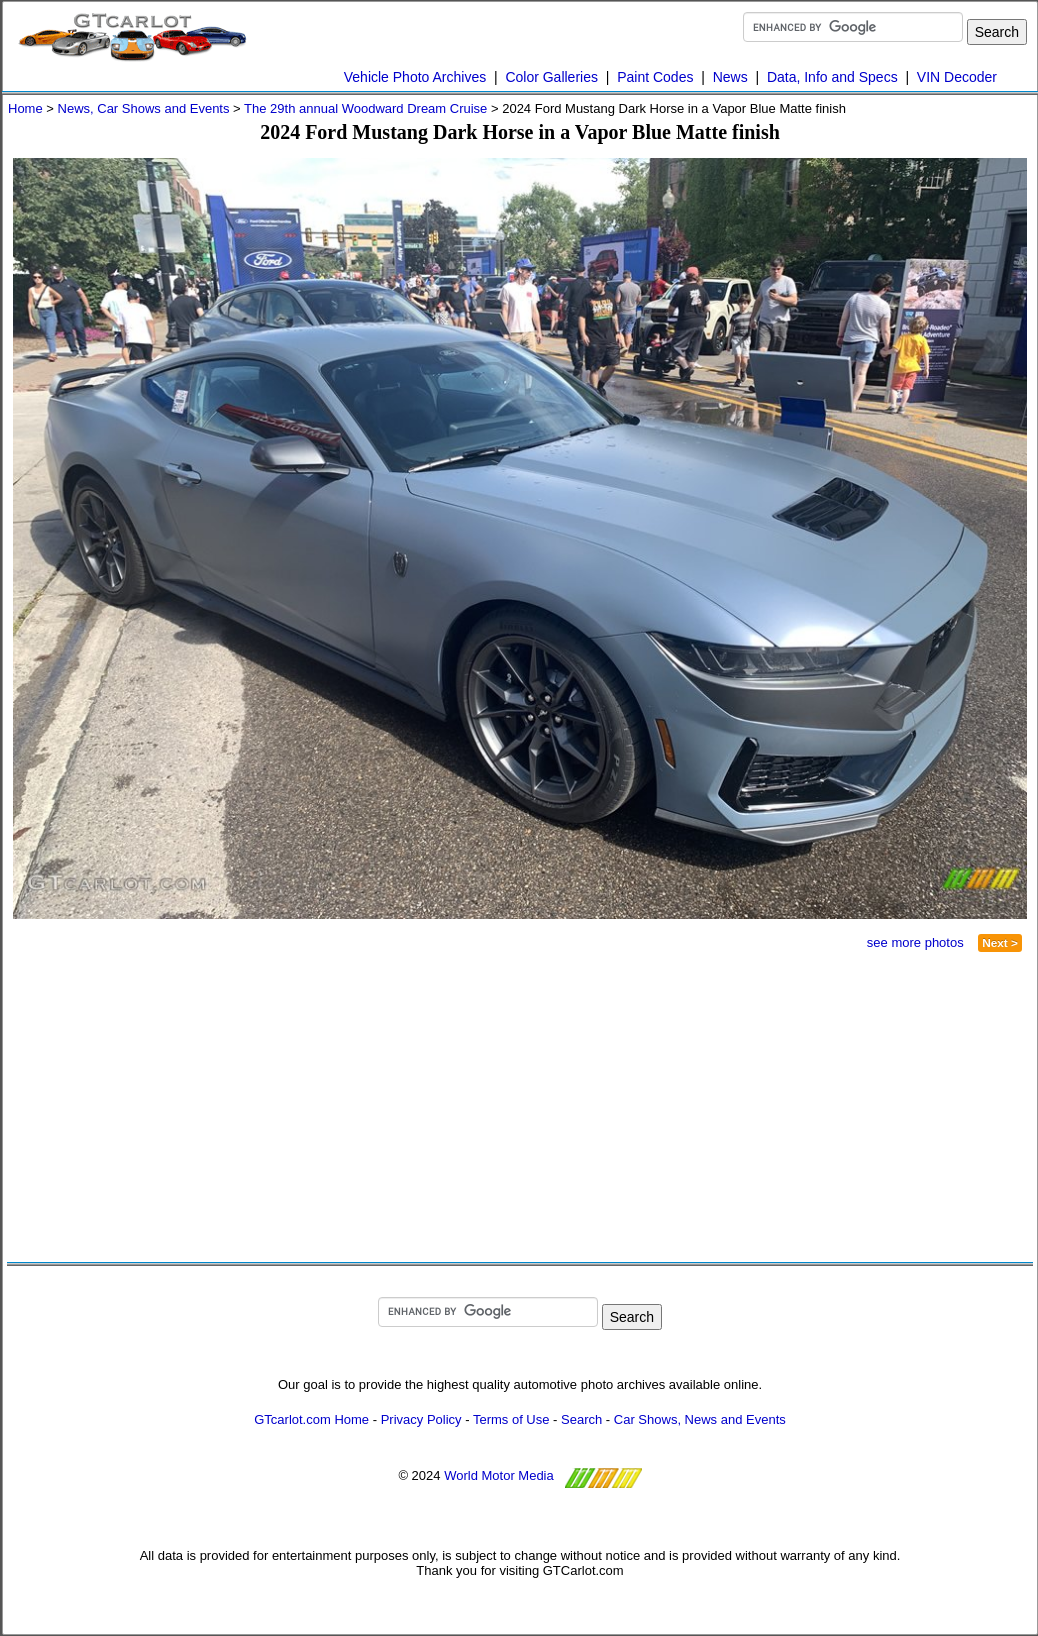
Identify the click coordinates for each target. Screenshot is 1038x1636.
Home (25, 108)
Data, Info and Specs (832, 77)
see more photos (915, 942)
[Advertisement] (273, 1107)
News (730, 77)
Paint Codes (655, 77)
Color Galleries (551, 77)
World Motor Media (499, 1475)
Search (581, 1419)
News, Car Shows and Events (144, 108)
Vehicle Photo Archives (415, 77)
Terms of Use (511, 1419)
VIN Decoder (957, 77)
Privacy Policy (421, 1419)
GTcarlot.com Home (311, 1419)
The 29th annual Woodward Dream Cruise (365, 108)
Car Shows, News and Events (700, 1419)
